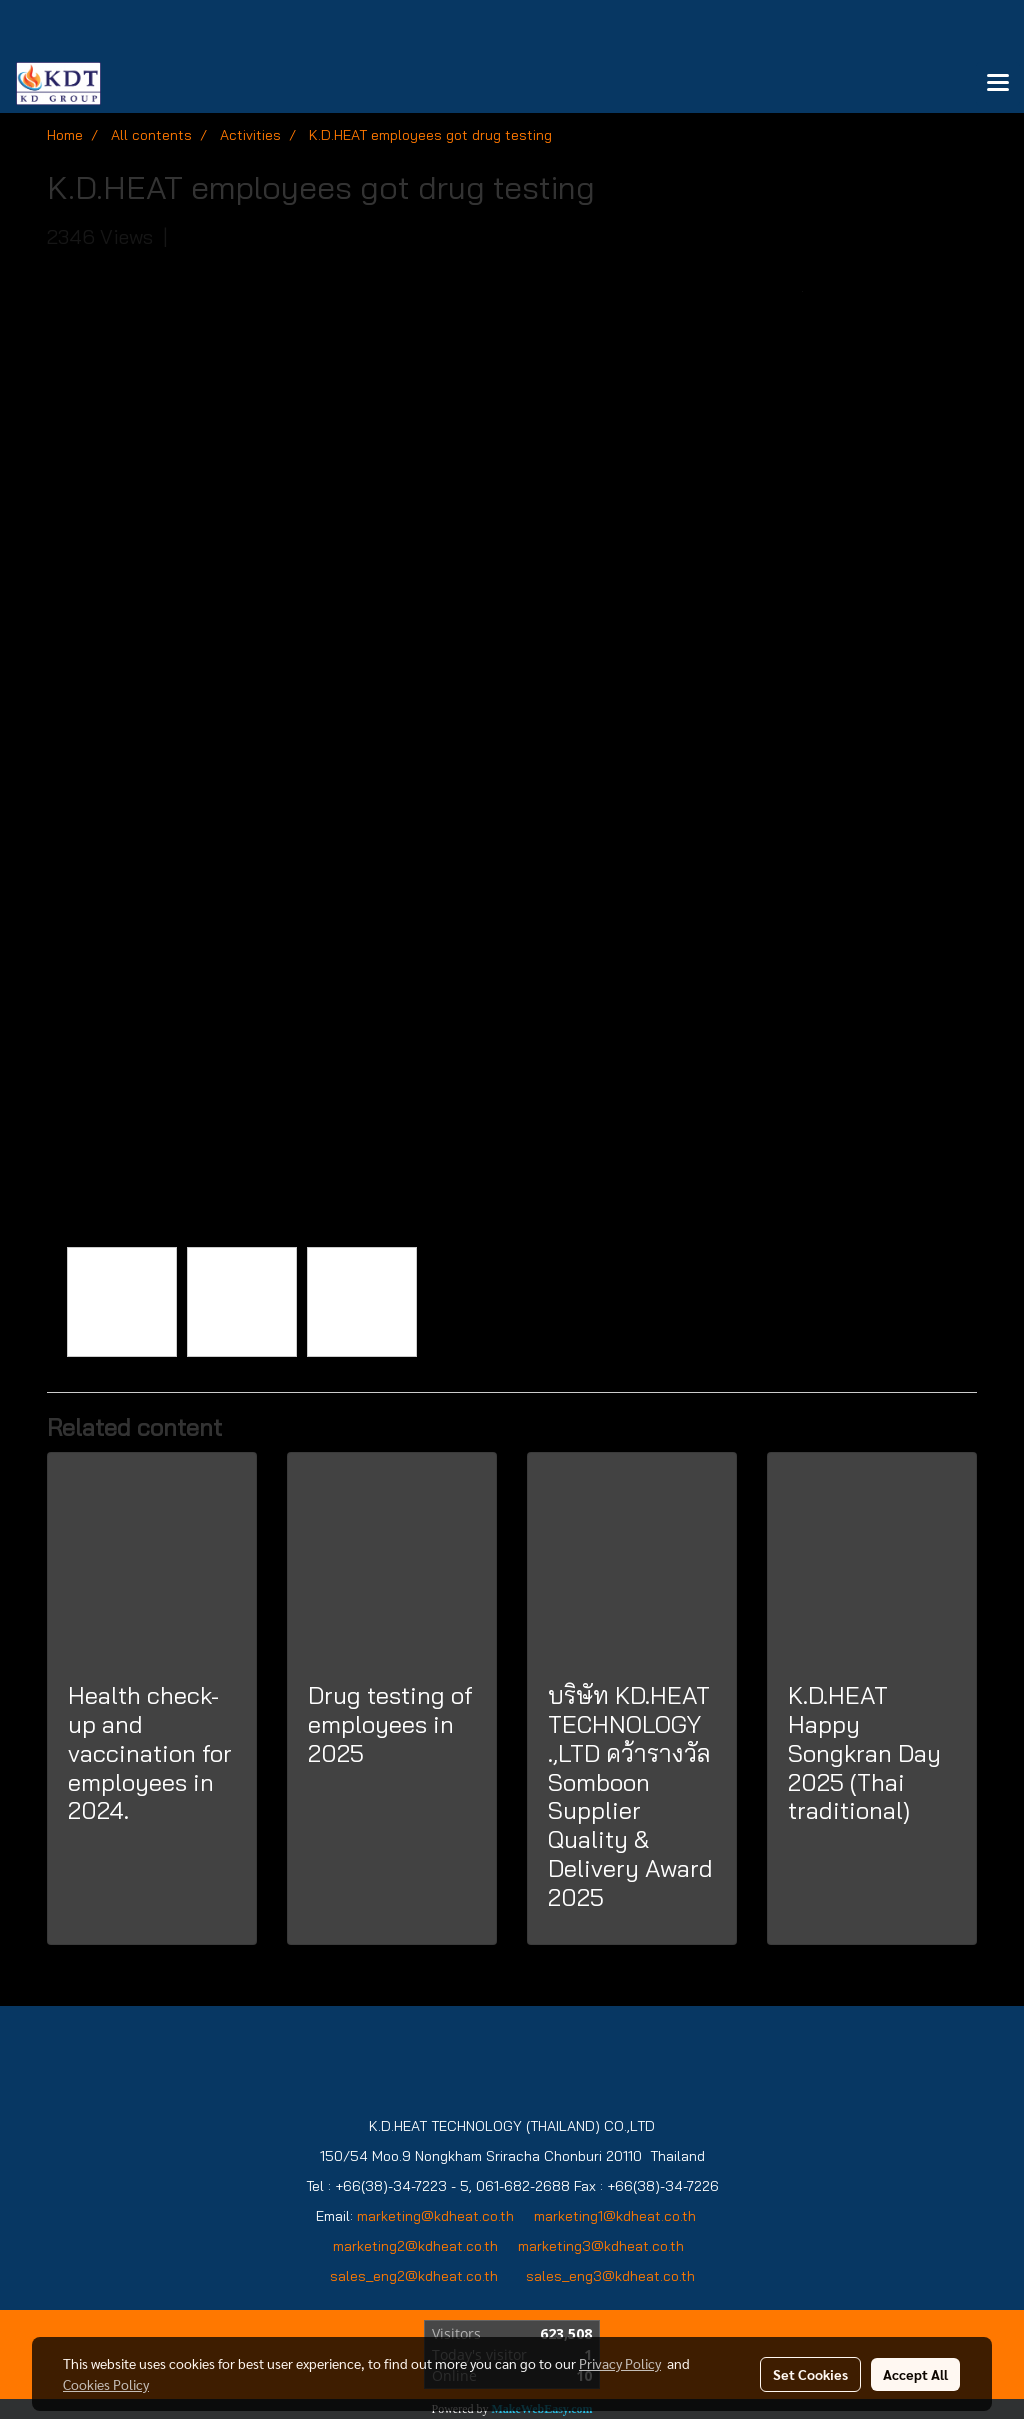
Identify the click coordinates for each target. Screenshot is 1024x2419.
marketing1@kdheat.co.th (615, 2216)
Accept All (915, 2374)
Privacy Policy (620, 2363)
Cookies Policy (106, 2384)
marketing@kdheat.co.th (435, 2216)
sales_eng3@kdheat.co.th (610, 2276)
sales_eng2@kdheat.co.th (414, 2276)
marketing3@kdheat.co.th (603, 2246)
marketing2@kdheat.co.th (415, 2246)
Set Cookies (810, 2374)
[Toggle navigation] (998, 84)
